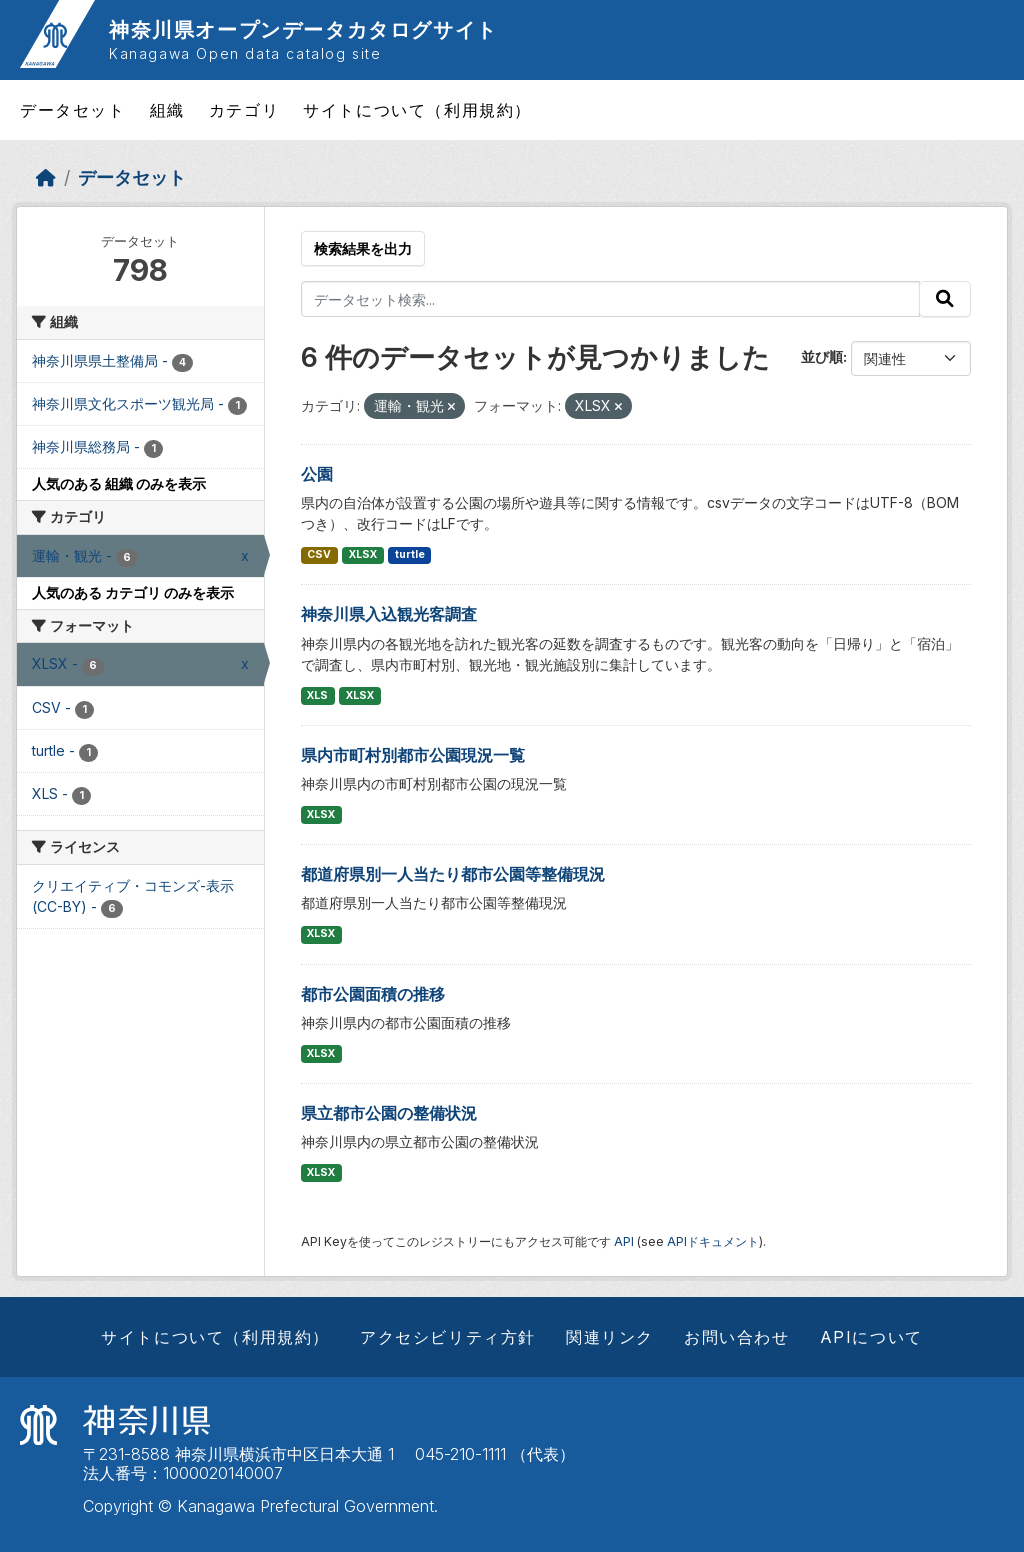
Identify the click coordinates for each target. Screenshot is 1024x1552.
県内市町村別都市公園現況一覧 (413, 755)
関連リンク (610, 1337)
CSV (319, 554)
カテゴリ (244, 110)
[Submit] (945, 299)
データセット (73, 110)
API (624, 1241)
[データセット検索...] (611, 299)
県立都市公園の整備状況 (389, 1113)
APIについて (871, 1337)
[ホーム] (46, 177)
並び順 (822, 356)
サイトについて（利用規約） (417, 110)
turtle (410, 554)
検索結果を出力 (363, 248)
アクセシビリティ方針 (448, 1337)
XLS (317, 695)
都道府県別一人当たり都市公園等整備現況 (453, 874)
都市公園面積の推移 (373, 994)
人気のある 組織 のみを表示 (119, 483)
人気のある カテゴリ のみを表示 (133, 592)
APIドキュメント (713, 1241)
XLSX (363, 554)
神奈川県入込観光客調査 (389, 614)
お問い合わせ (737, 1337)
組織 (167, 110)
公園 (317, 474)
